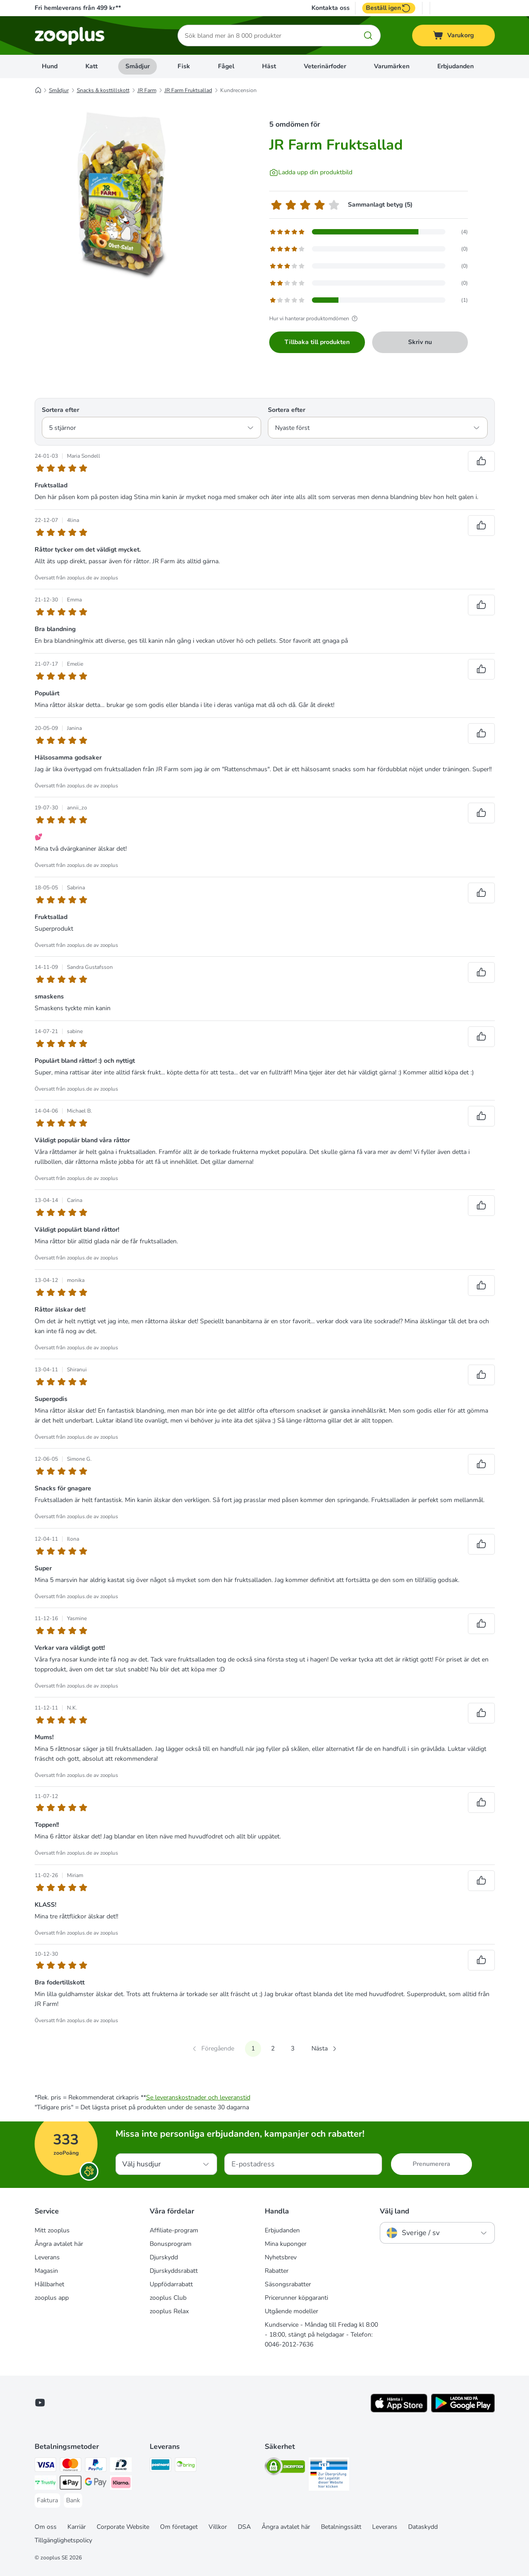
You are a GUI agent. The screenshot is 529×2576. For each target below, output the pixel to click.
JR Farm (147, 90)
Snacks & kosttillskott (103, 90)
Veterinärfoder (325, 66)
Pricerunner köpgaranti (296, 2297)
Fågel (226, 66)
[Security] (285, 2468)
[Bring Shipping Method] (185, 2466)
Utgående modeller (291, 2311)
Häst (269, 66)
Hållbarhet (49, 2284)
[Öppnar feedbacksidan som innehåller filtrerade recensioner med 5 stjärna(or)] (368, 232)
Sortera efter (60, 410)
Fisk (184, 66)
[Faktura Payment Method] (47, 2500)
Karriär (76, 2527)
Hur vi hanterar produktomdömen (314, 318)
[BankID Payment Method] (121, 2466)
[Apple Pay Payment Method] (70, 2484)
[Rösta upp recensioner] (481, 461)
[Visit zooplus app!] (398, 2410)
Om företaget (179, 2527)
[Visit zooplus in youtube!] (40, 2402)
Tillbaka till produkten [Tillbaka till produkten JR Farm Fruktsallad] (317, 342)
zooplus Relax (169, 2311)
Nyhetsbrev (281, 2257)
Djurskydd (164, 2257)
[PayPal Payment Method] (96, 2466)
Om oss (46, 2527)
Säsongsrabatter (288, 2284)
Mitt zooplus (52, 2230)
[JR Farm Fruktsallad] (120, 194)
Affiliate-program (174, 2230)
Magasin (46, 2271)
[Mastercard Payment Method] (70, 2466)
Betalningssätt (341, 2527)
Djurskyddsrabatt (174, 2271)
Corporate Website (123, 2527)
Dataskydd (423, 2527)
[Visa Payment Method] (45, 2466)
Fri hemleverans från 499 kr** (78, 8)
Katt (91, 66)
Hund (50, 66)
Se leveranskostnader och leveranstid (198, 2097)
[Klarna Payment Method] (121, 2484)
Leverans (47, 2257)
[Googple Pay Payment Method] (96, 2484)
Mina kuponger (286, 2244)
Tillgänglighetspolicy (63, 2540)
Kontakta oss (330, 8)
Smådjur (137, 66)
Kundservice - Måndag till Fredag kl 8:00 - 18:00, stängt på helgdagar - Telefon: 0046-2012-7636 (321, 2334)
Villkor (218, 2527)
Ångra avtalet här (59, 2244)
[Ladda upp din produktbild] (310, 172)
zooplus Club (168, 2297)
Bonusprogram (170, 2244)
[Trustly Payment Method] (45, 2484)
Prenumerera (431, 2164)
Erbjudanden (455, 66)
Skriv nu (420, 342)
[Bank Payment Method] (73, 2500)
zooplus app (52, 2297)
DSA (244, 2527)
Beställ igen (389, 8)
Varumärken (391, 66)
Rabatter (277, 2271)
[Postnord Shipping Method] (160, 2466)
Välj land (394, 2211)
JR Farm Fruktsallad (188, 90)
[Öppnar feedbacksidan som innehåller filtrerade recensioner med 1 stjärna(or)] (368, 300)
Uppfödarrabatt (171, 2284)
